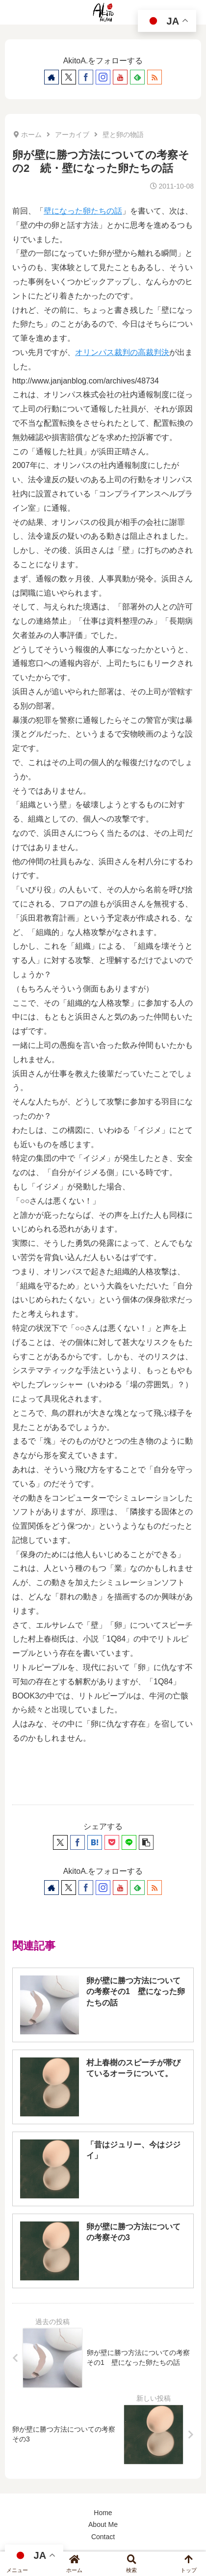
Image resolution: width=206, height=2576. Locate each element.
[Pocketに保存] (111, 1842)
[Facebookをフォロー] (85, 77)
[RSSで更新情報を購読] (154, 77)
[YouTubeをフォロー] (120, 77)
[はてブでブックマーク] (94, 1842)
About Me (103, 2524)
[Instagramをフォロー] (103, 77)
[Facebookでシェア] (77, 1842)
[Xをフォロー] (68, 77)
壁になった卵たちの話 (83, 211)
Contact (103, 2537)
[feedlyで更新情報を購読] (137, 77)
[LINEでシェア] (129, 1842)
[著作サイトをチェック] (51, 77)
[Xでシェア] (60, 1842)
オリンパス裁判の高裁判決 (122, 352)
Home (103, 2513)
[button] (146, 1842)
